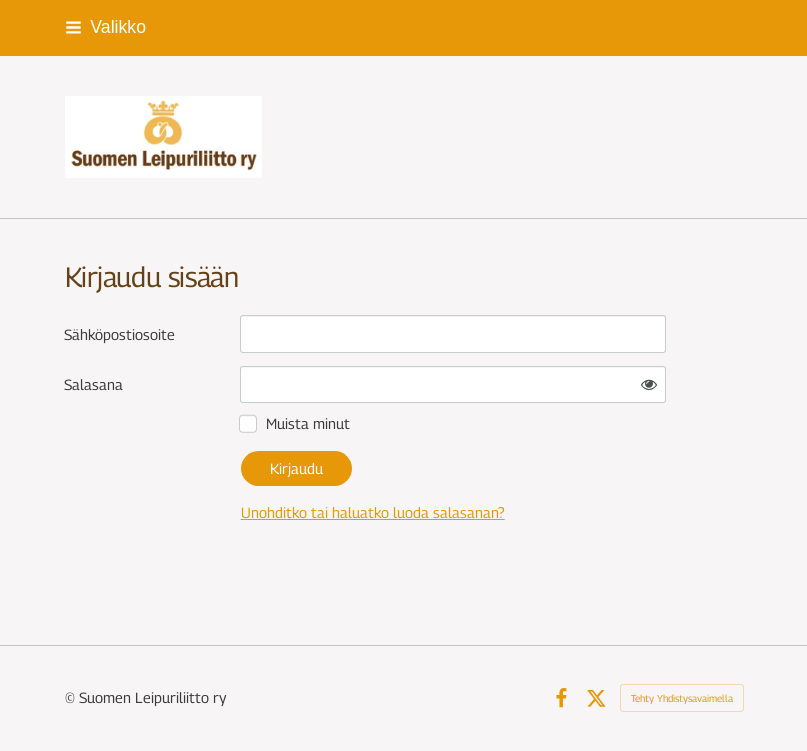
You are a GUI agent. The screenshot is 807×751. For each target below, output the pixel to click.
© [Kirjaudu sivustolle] (72, 697)
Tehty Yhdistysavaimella (682, 698)
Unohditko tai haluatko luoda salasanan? (373, 512)
